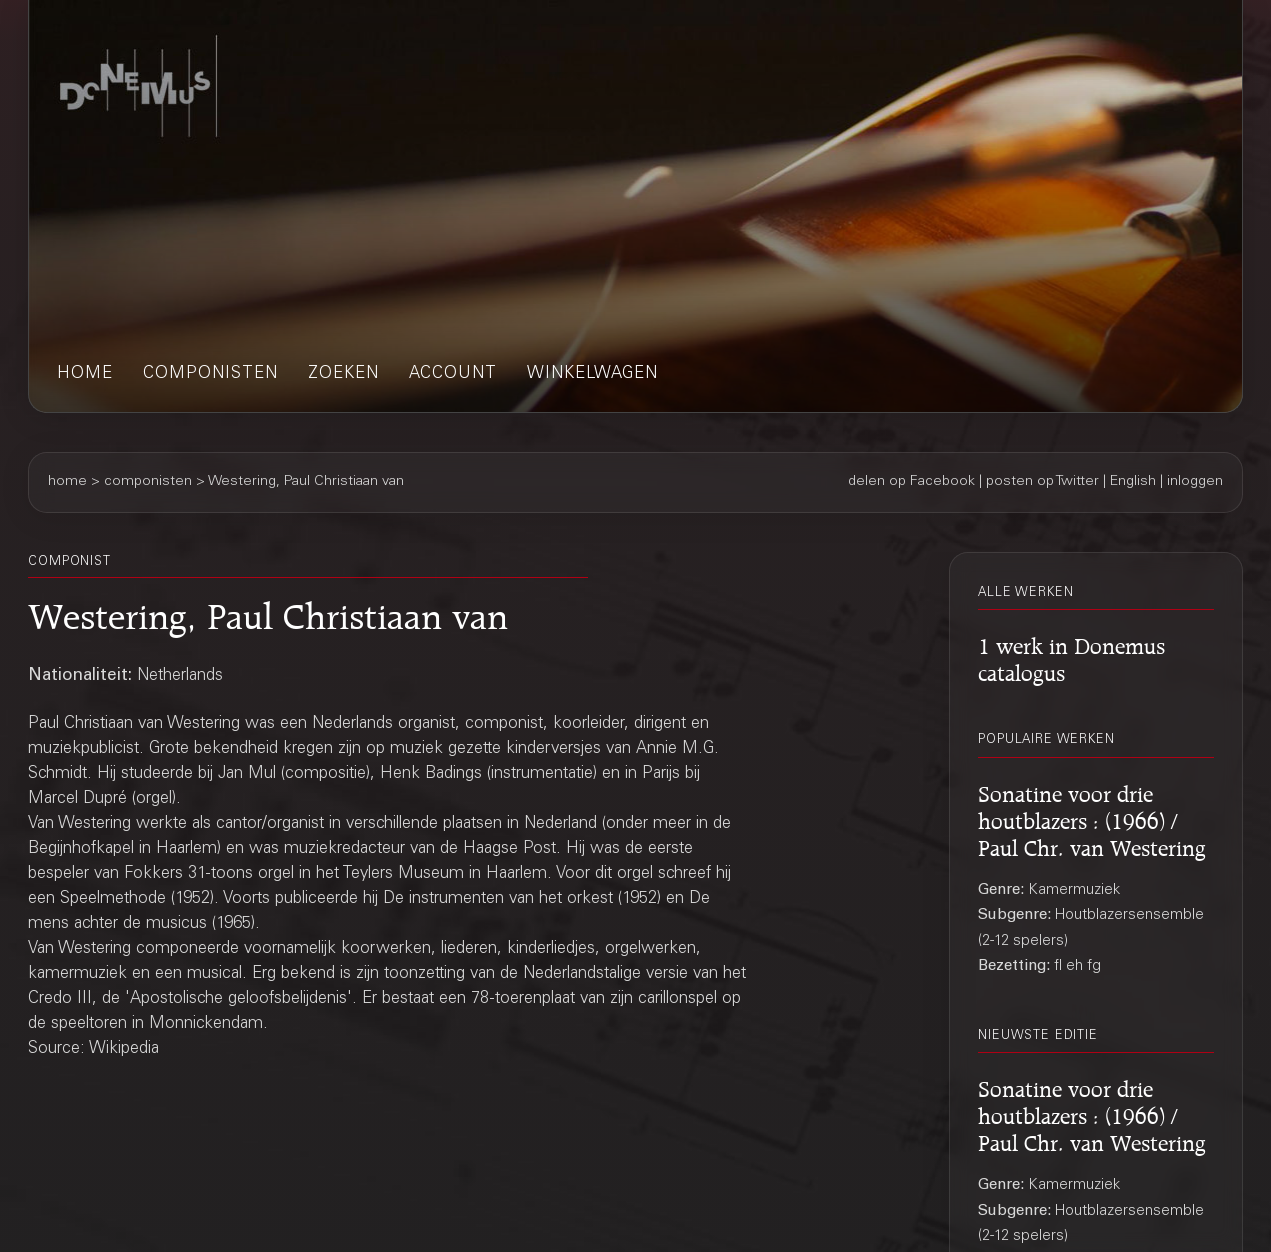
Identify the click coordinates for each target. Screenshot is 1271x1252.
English (1133, 482)
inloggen (1195, 482)
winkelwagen (592, 374)
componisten (210, 374)
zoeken (343, 374)
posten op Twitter (1042, 482)
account (453, 374)
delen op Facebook (911, 482)
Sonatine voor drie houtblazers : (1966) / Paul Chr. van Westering (1092, 818)
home (85, 374)
